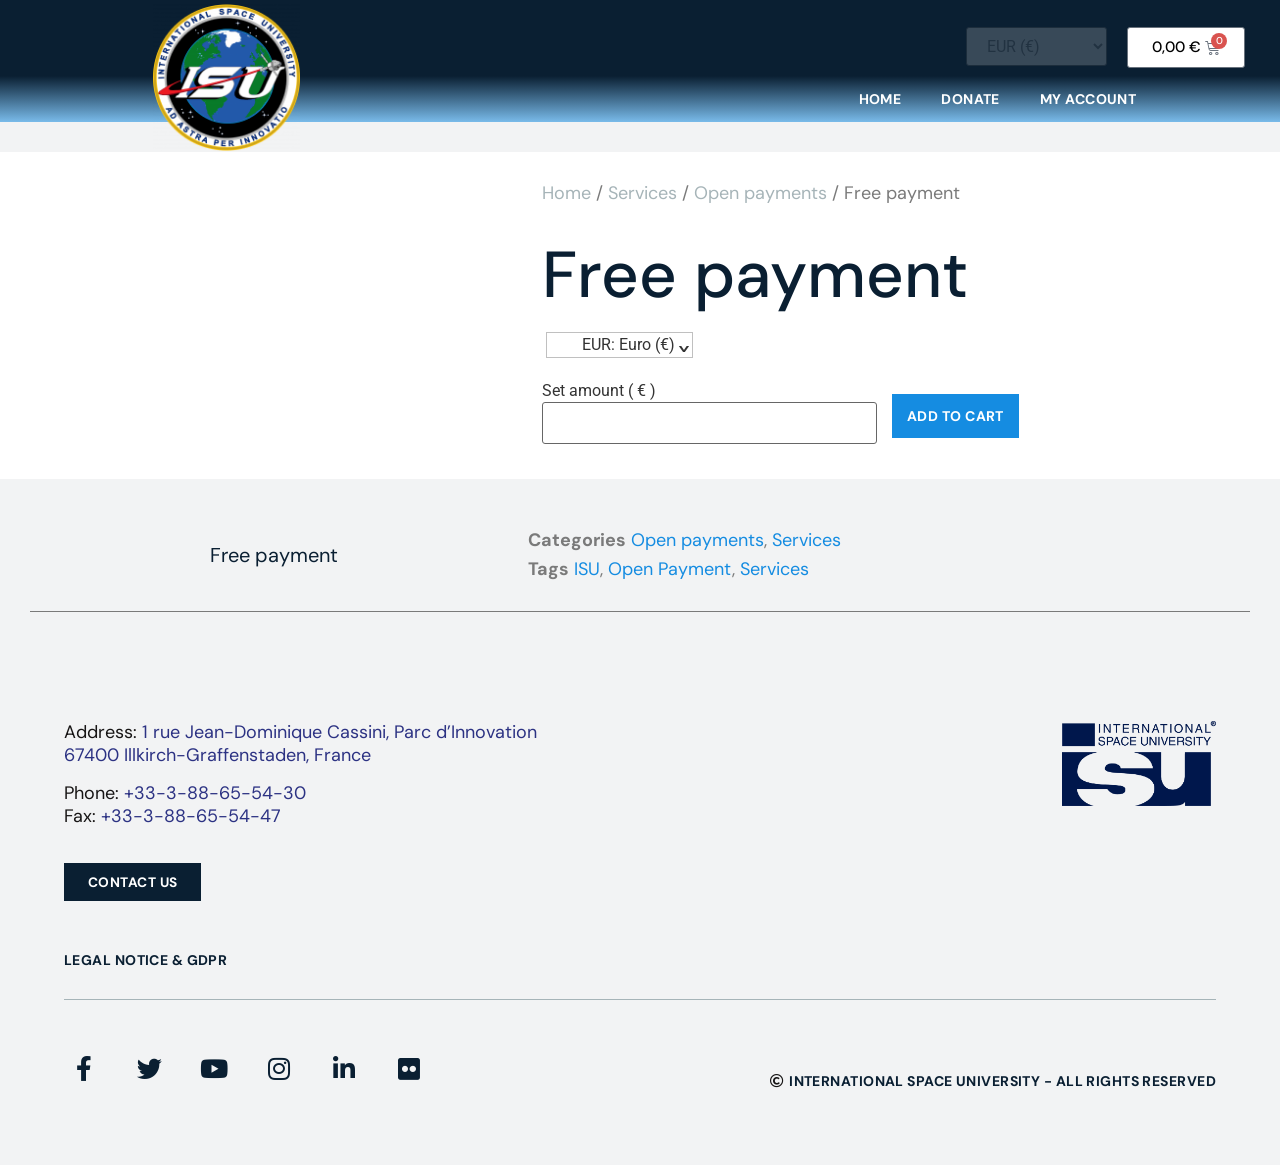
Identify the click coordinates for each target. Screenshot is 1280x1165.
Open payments (760, 193)
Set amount (599, 391)
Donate (970, 99)
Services (642, 193)
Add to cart (955, 416)
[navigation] (619, 345)
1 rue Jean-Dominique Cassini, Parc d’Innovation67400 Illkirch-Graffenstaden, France (300, 743)
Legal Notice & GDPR (145, 960)
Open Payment (670, 569)
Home (880, 99)
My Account (1088, 99)
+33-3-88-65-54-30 (215, 793)
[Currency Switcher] (1036, 46)
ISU (587, 569)
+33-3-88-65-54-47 (191, 816)
